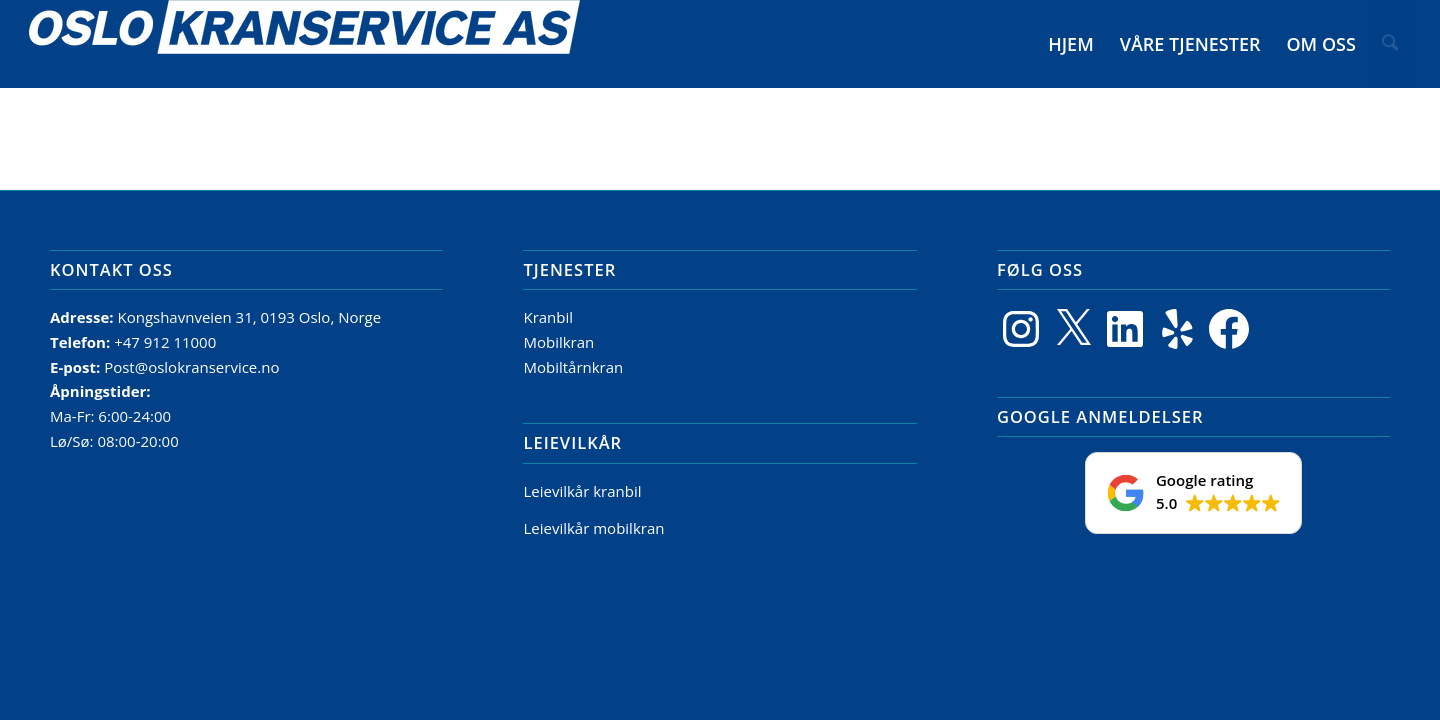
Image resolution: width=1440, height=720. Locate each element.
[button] (1193, 493)
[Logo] (304, 44)
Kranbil (548, 317)
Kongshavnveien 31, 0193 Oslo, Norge (251, 317)
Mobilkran (558, 342)
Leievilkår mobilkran (593, 528)
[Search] (1391, 44)
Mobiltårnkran (573, 367)
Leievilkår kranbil (582, 491)
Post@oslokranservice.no (191, 367)
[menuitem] (1073, 44)
